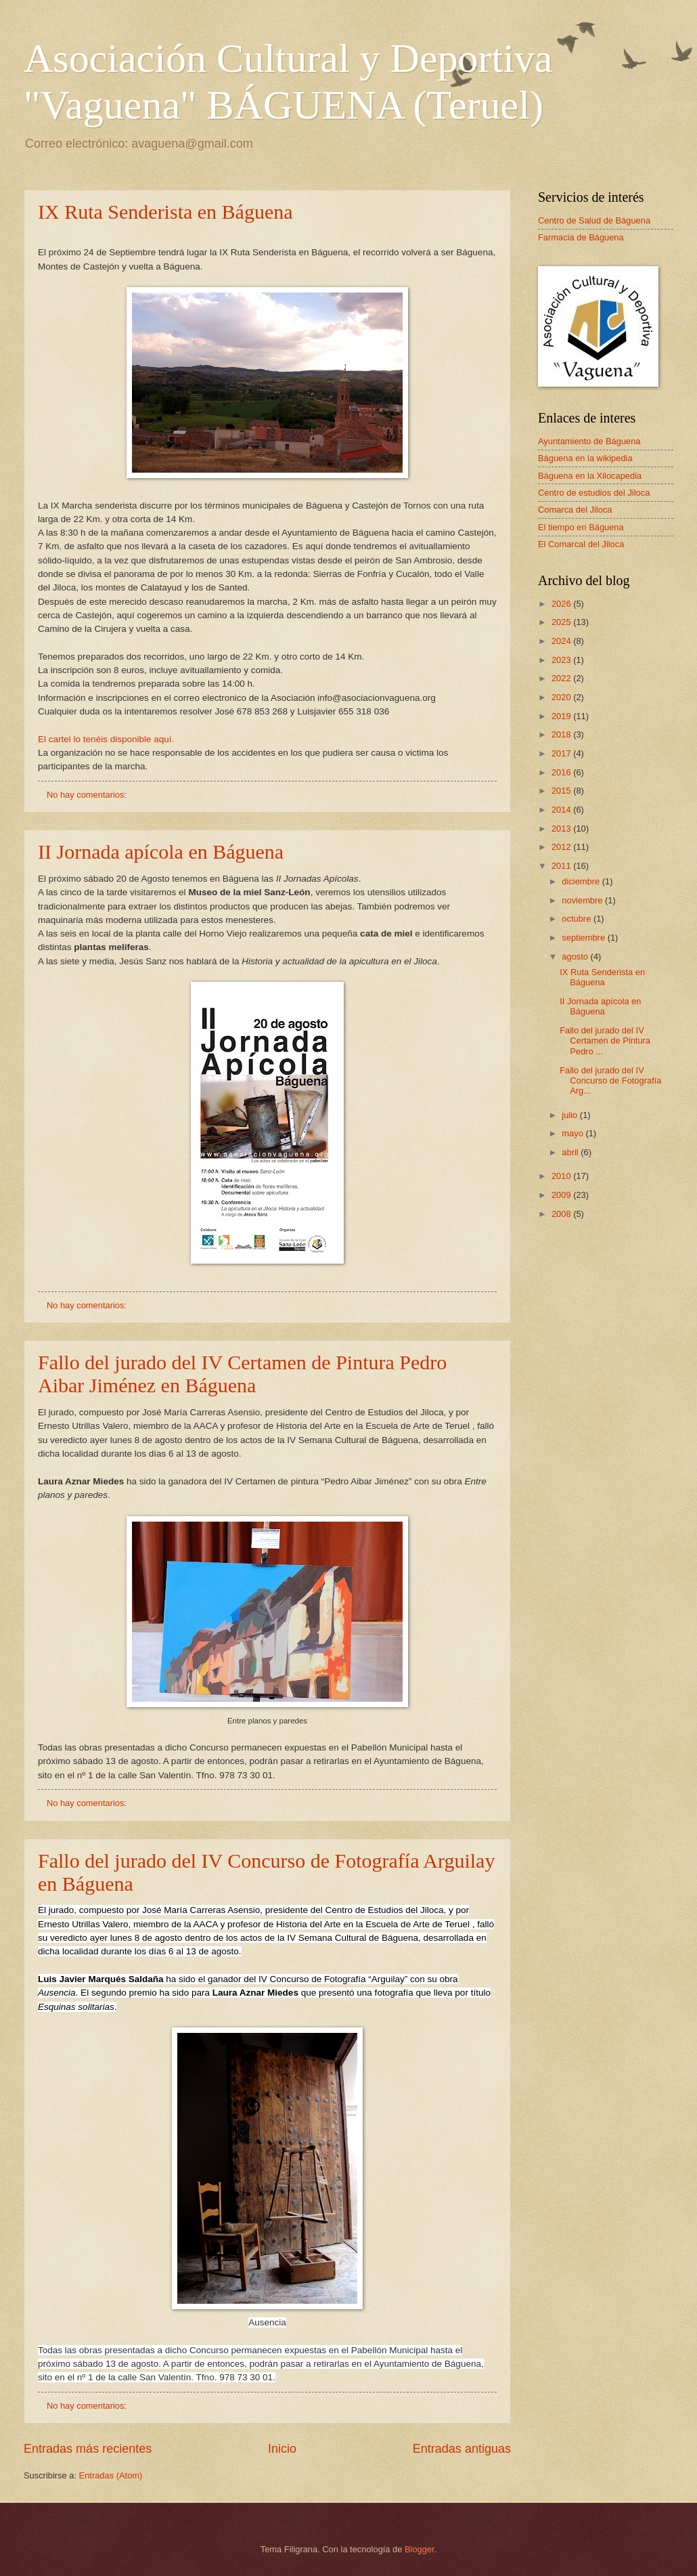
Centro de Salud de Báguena (594, 220)
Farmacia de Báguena (581, 237)
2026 (562, 604)
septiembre (584, 937)
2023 (562, 660)
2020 (562, 697)
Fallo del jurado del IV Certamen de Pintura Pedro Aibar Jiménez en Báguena (242, 1373)
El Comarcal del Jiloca (581, 544)
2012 (562, 847)
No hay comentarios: (88, 795)
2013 (562, 828)
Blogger (419, 2549)
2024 (562, 641)
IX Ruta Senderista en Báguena (165, 211)
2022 (562, 678)
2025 (562, 622)
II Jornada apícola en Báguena (161, 851)
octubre (577, 919)
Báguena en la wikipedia (585, 458)
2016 (562, 772)
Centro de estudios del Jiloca (594, 493)
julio (570, 1115)
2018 (562, 734)
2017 (562, 753)
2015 (562, 791)
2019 (562, 716)
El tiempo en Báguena (581, 527)
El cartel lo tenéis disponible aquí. (106, 739)
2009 (562, 1195)
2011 (562, 866)
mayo (573, 1133)
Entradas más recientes (88, 2448)
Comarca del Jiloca (575, 510)
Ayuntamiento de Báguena (589, 441)
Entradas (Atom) (111, 2475)
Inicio (282, 2448)
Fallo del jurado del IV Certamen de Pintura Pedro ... (605, 1040)
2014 (562, 809)
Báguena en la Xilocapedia (590, 476)
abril (571, 1152)
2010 (562, 1176)
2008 (562, 1214)
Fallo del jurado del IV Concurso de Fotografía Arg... (610, 1080)
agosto (576, 956)
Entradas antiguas (462, 2448)
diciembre (582, 881)
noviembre (583, 900)
